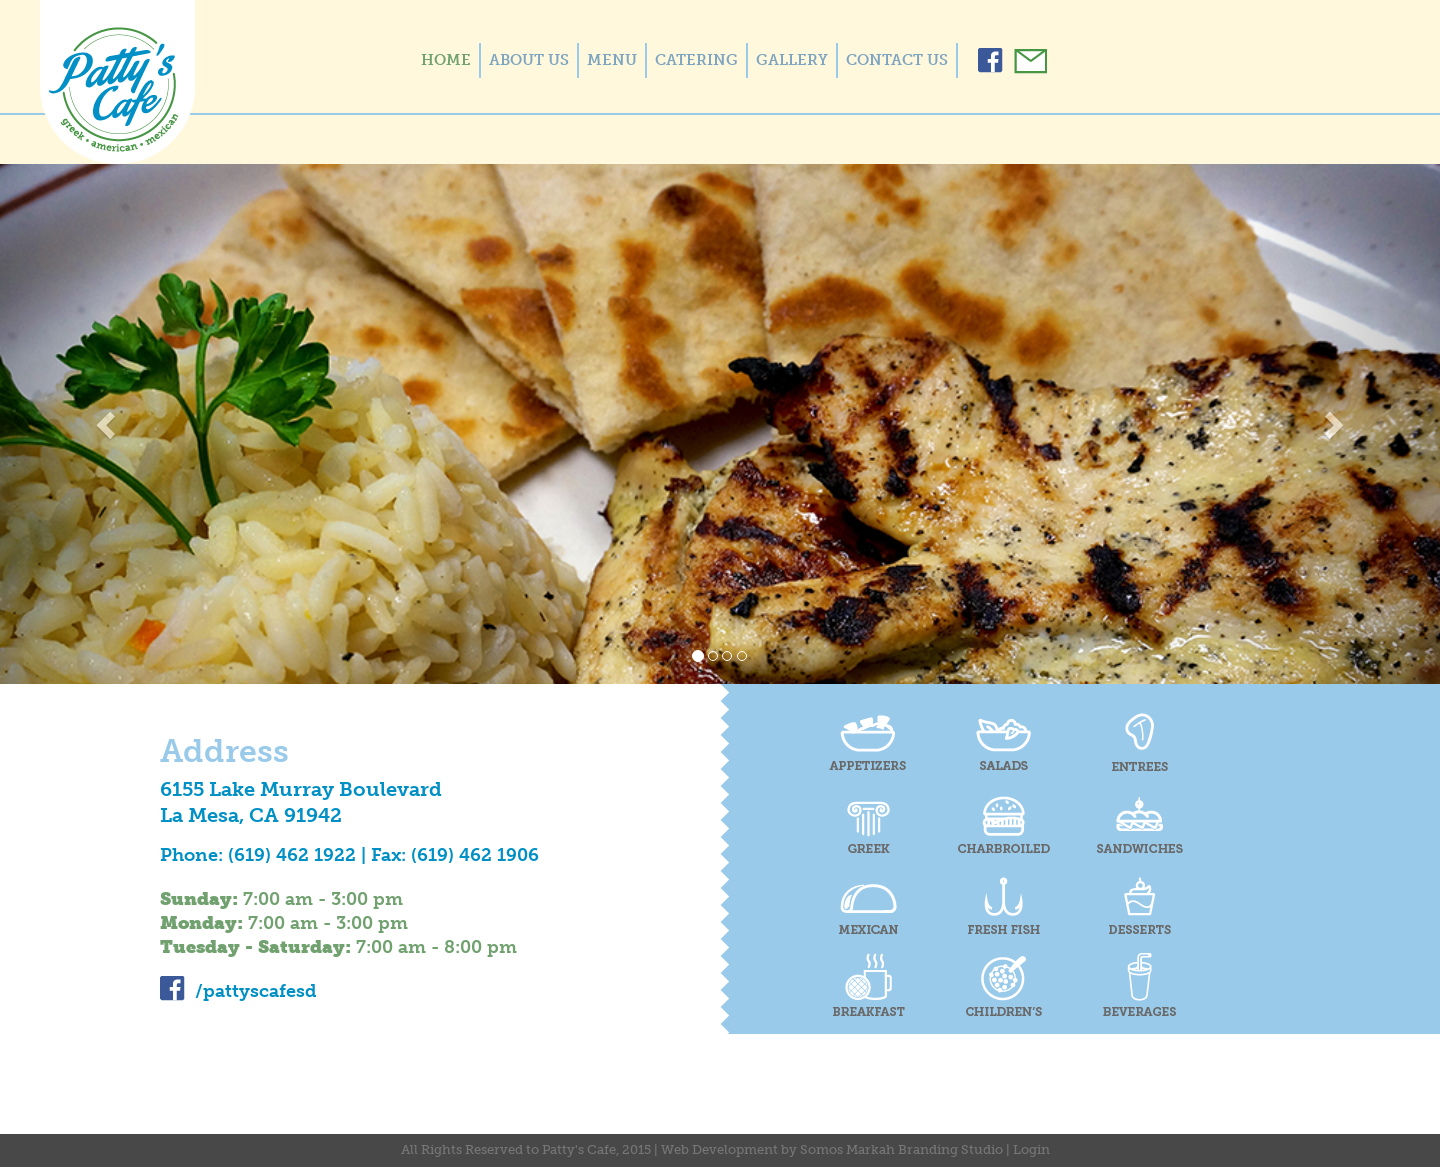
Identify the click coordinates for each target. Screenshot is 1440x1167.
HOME (446, 60)
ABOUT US (529, 60)
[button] (108, 424)
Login (1031, 1149)
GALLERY (792, 60)
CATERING (696, 60)
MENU (612, 60)
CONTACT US (897, 60)
